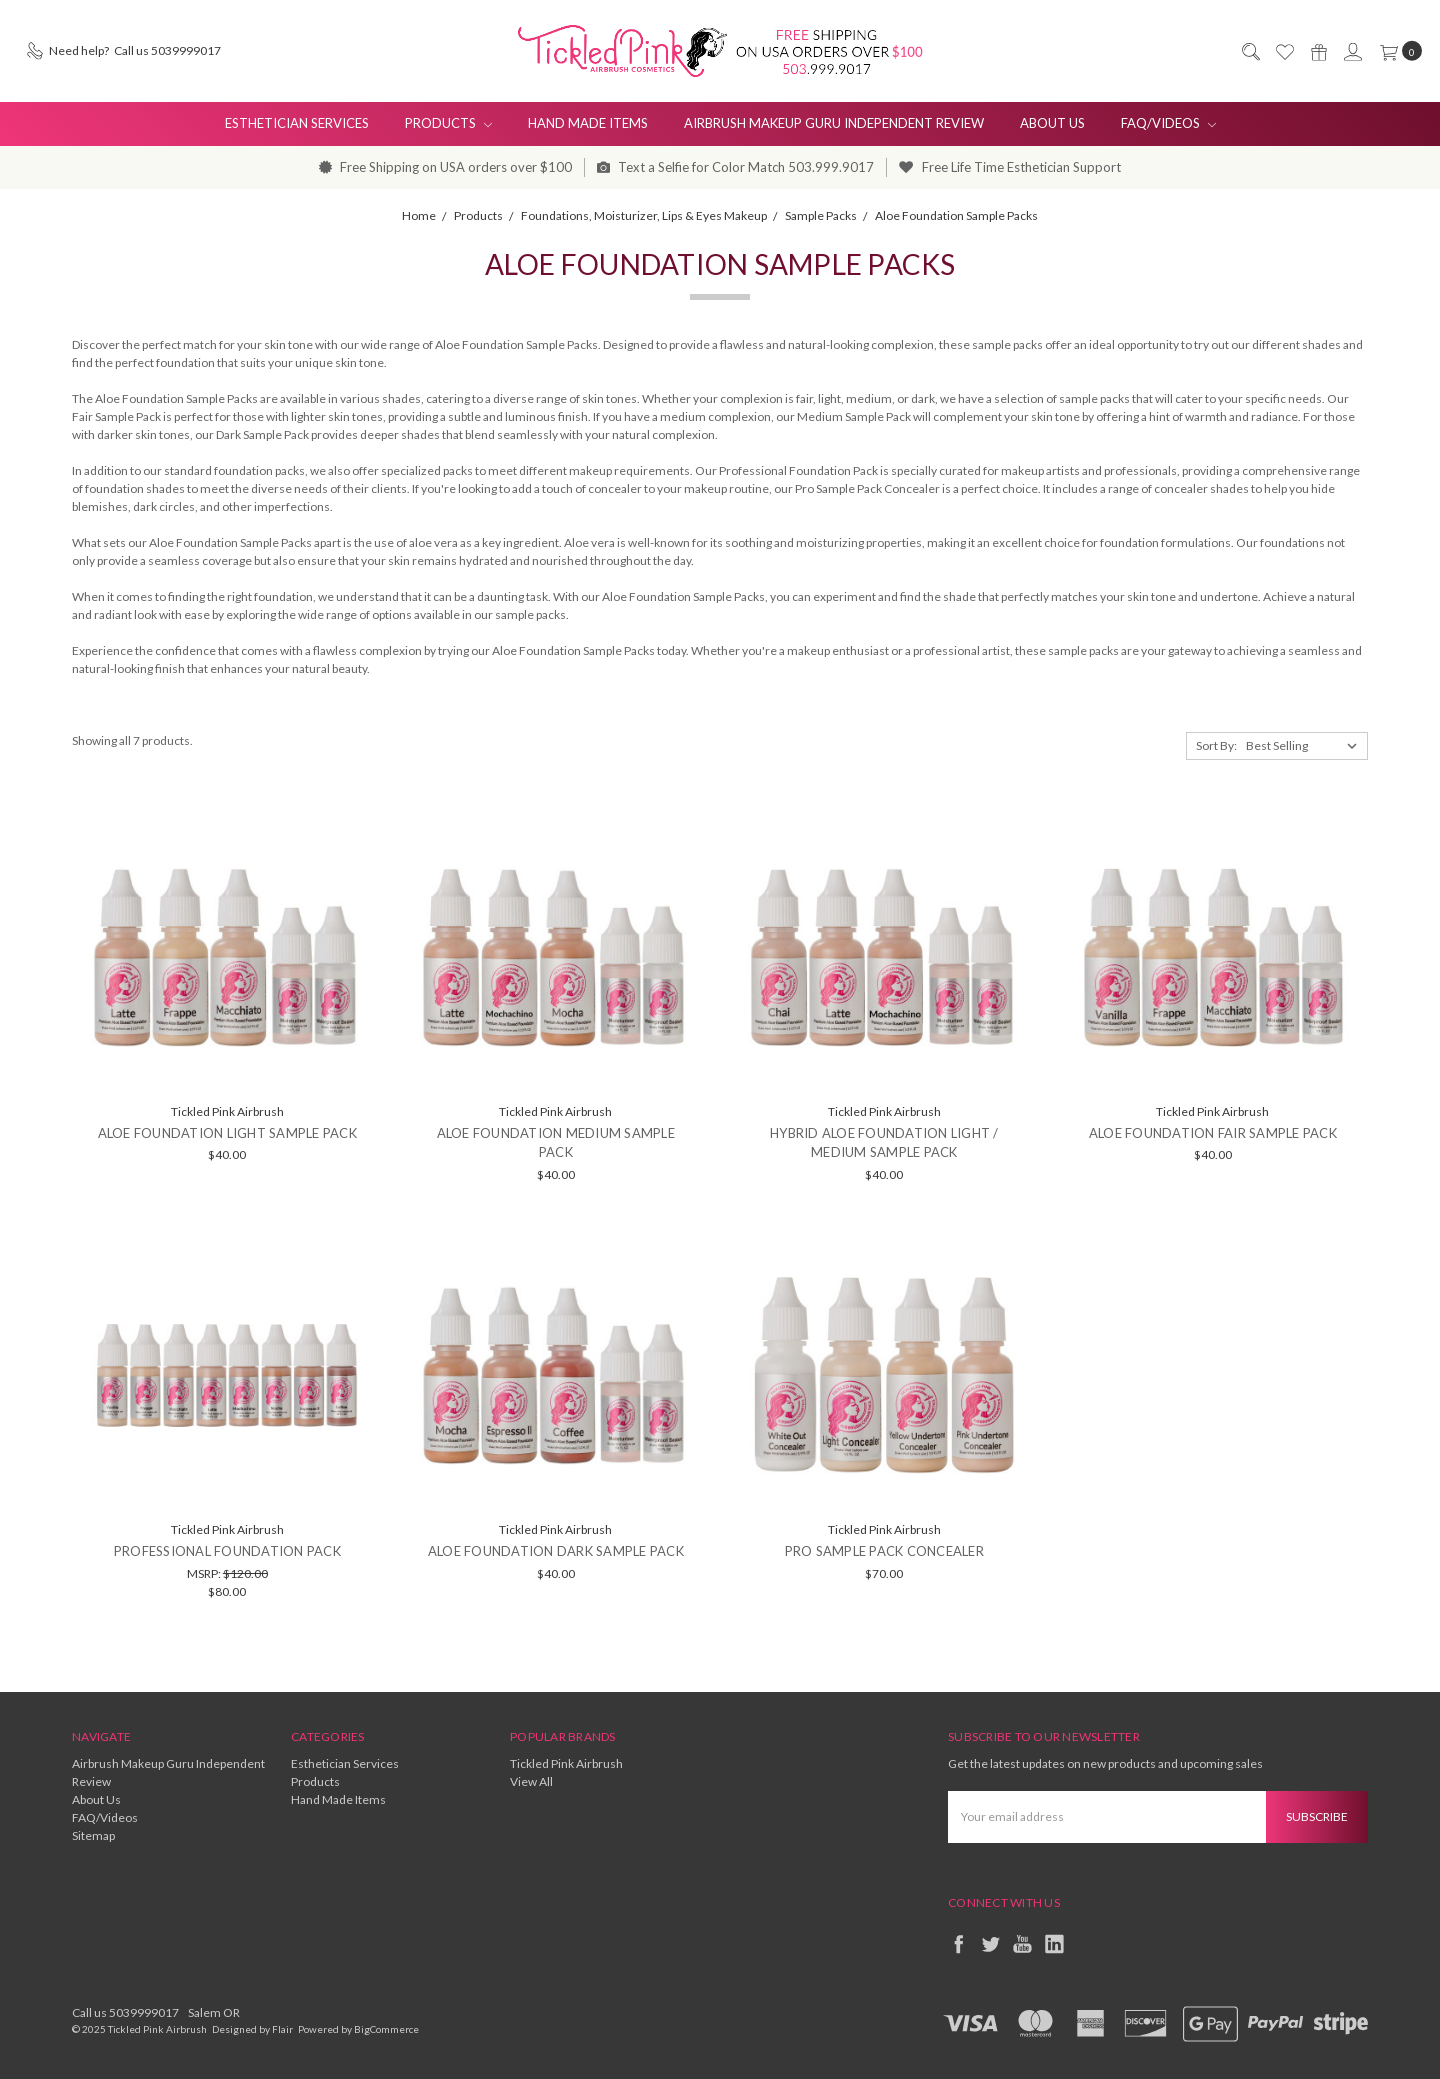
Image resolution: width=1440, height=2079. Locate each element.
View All (531, 1781)
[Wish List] (1284, 52)
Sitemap (93, 1835)
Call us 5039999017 (125, 2012)
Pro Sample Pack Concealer (884, 1551)
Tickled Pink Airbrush (566, 1763)
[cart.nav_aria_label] (1397, 51)
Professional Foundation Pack (227, 1551)
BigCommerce (386, 2029)
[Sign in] (1352, 52)
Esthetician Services (297, 123)
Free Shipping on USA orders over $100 (445, 167)
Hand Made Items (588, 123)
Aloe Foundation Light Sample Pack (227, 1133)
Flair (282, 2029)
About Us (1052, 123)
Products (448, 123)
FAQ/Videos (1168, 123)
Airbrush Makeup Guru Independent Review (834, 123)
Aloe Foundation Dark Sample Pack (556, 1551)
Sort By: (1216, 745)
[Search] (1250, 52)
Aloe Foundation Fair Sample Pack (1213, 1133)
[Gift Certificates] (1318, 52)
